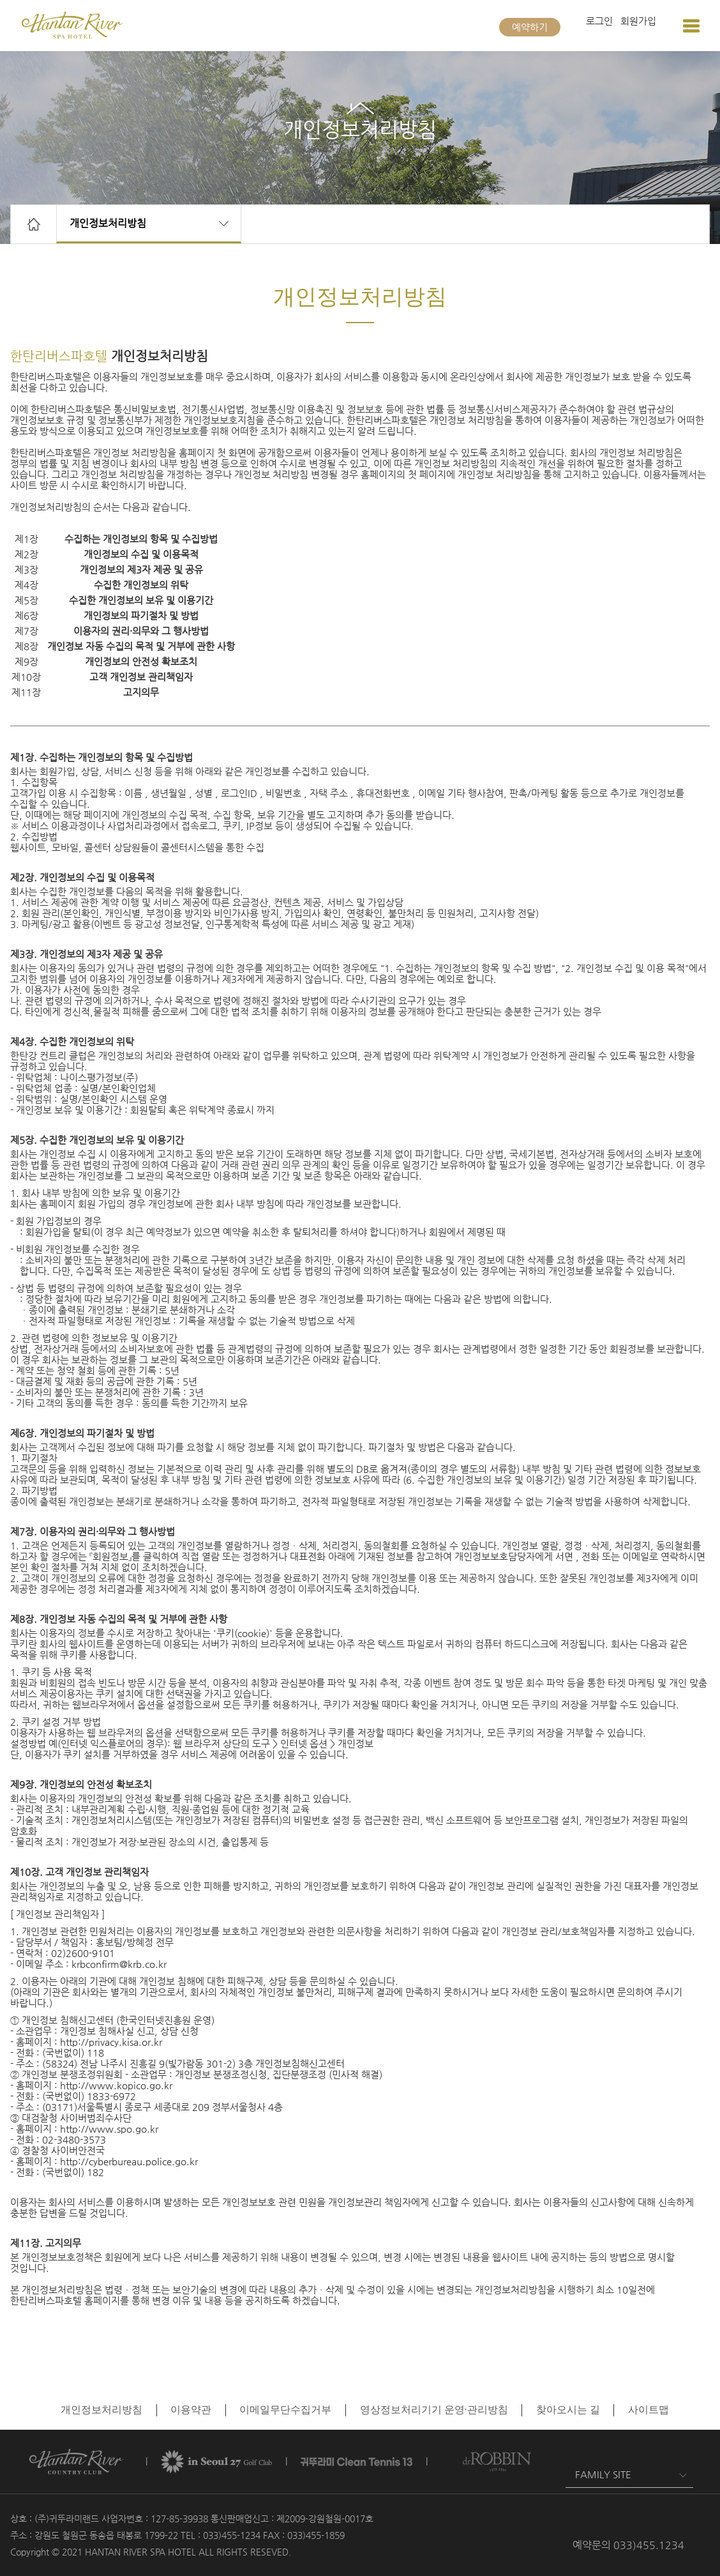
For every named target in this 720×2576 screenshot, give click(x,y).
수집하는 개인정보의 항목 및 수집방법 (141, 538)
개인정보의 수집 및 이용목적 (141, 554)
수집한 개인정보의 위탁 (141, 584)
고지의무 (141, 692)
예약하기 (530, 27)
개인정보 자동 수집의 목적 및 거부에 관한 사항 (141, 646)
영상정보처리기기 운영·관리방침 (434, 2409)
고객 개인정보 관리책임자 (141, 676)
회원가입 (638, 20)
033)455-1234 (231, 2535)
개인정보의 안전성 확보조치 (141, 661)
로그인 (599, 20)
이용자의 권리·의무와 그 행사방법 (141, 630)
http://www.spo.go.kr (109, 2128)
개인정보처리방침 (108, 223)
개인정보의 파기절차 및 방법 (141, 615)
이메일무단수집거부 (285, 2409)
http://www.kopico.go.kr (116, 2085)
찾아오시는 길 (568, 2409)
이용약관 (190, 2409)
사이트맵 (648, 2409)
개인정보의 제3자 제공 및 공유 (141, 569)
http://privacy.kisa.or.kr (111, 2041)
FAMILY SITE (603, 2474)
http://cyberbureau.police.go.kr (129, 2161)
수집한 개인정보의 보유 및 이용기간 (141, 600)
